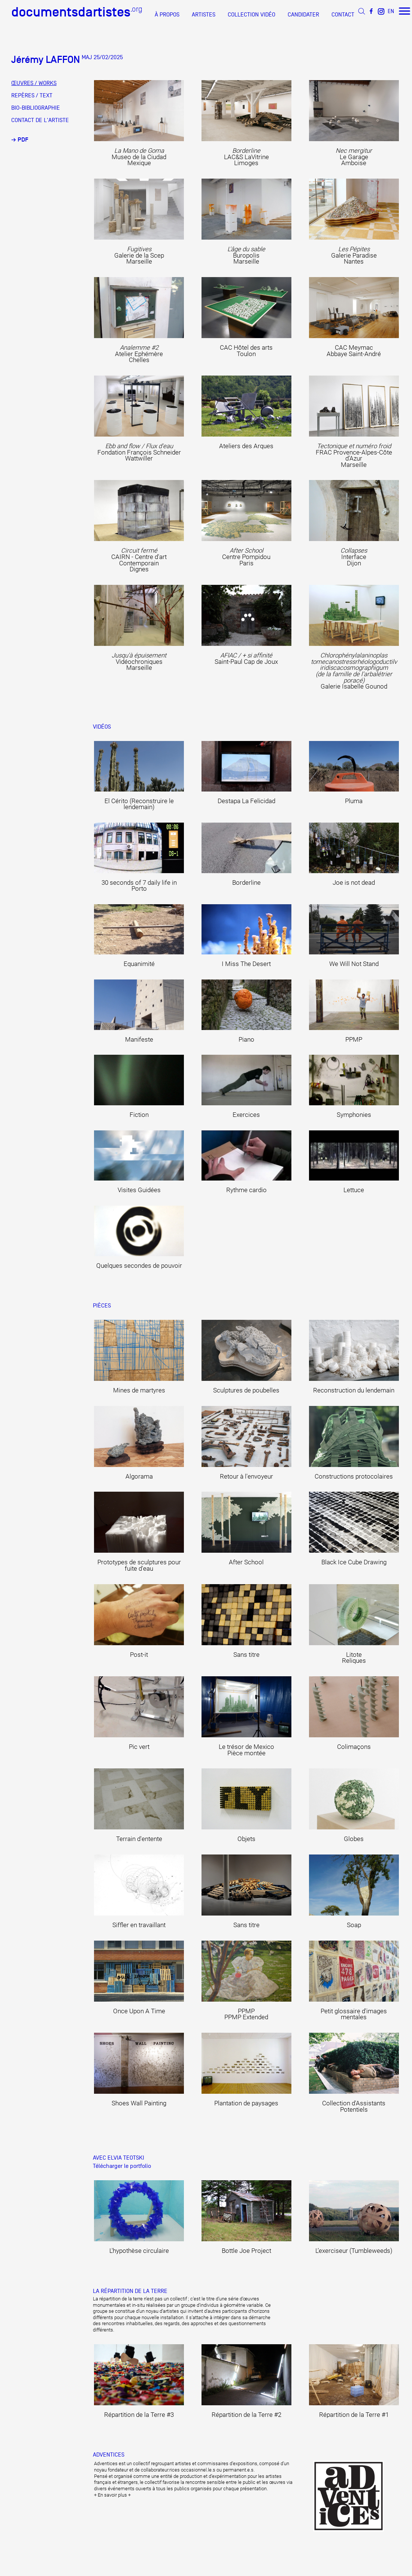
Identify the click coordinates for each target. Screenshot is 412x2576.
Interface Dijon (353, 556)
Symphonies (354, 1114)
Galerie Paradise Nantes (354, 255)
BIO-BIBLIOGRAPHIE (35, 107)
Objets (246, 1839)
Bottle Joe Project (246, 2250)
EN (391, 11)
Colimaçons (354, 1746)
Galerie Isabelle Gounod (354, 671)
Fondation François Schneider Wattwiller (139, 452)
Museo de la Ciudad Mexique (139, 157)
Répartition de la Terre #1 (354, 2414)
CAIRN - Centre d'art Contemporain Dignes (139, 560)
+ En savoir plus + (112, 2495)
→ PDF (19, 139)
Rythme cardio (246, 1190)
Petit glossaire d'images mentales (354, 2014)
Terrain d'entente (139, 1839)
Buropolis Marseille (246, 255)
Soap (354, 1925)
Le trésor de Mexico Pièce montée (246, 1750)
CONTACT (342, 14)
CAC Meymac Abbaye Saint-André (354, 351)
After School (246, 1562)
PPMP (353, 1039)
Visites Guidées (139, 1190)
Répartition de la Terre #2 (246, 2414)
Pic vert (139, 1746)
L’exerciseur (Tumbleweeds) (354, 2250)
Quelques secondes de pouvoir (139, 1265)
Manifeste (139, 1039)
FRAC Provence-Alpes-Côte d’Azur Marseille (354, 455)
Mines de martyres (139, 1390)
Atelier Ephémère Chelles (139, 354)
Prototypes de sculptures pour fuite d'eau (139, 1565)
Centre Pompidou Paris (246, 556)
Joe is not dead (354, 882)
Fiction (139, 1114)
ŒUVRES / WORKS (34, 83)
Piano (246, 1039)
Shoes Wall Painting (139, 2103)
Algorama (139, 1476)
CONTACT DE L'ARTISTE (40, 120)
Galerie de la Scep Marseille (139, 255)
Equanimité (139, 963)
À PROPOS (167, 14)
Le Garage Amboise (354, 157)
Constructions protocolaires (354, 1476)
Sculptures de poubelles (246, 1390)
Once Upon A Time (139, 2011)
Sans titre (246, 1654)
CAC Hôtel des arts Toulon (246, 351)
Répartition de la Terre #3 (139, 2414)
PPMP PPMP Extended (246, 2014)
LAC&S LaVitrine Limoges (246, 157)
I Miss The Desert (246, 963)
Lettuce (353, 1190)
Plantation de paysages (246, 2103)
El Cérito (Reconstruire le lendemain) (139, 804)
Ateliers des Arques (246, 446)
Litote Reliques (354, 1658)
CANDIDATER (303, 14)
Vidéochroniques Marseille (139, 661)
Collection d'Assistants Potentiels (353, 2106)
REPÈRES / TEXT (31, 95)
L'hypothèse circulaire (139, 2250)
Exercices (246, 1114)
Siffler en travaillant (139, 1925)
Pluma (354, 801)
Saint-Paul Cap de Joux (246, 658)
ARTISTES (203, 14)
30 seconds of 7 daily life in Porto (139, 886)
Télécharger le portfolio (122, 2166)
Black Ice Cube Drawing (354, 1562)
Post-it (139, 1654)
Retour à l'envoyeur (246, 1476)
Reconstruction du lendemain (353, 1390)
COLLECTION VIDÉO (251, 14)
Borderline (246, 882)
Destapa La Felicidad (246, 801)
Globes (354, 1839)
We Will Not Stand (354, 963)
